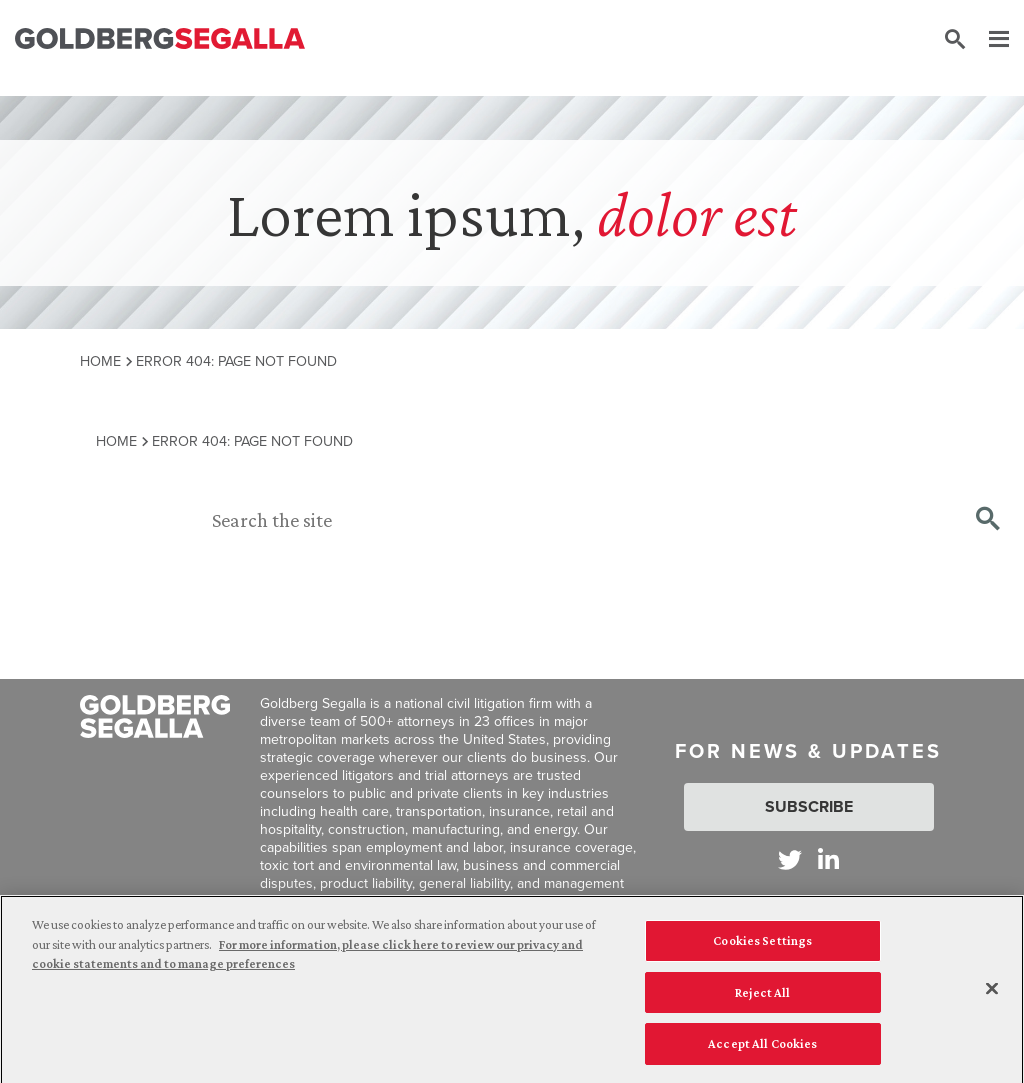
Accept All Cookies (762, 1052)
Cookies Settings (762, 949)
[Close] (992, 997)
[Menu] (989, 40)
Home (100, 361)
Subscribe (809, 806)
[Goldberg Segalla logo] (160, 39)
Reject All (762, 1000)
